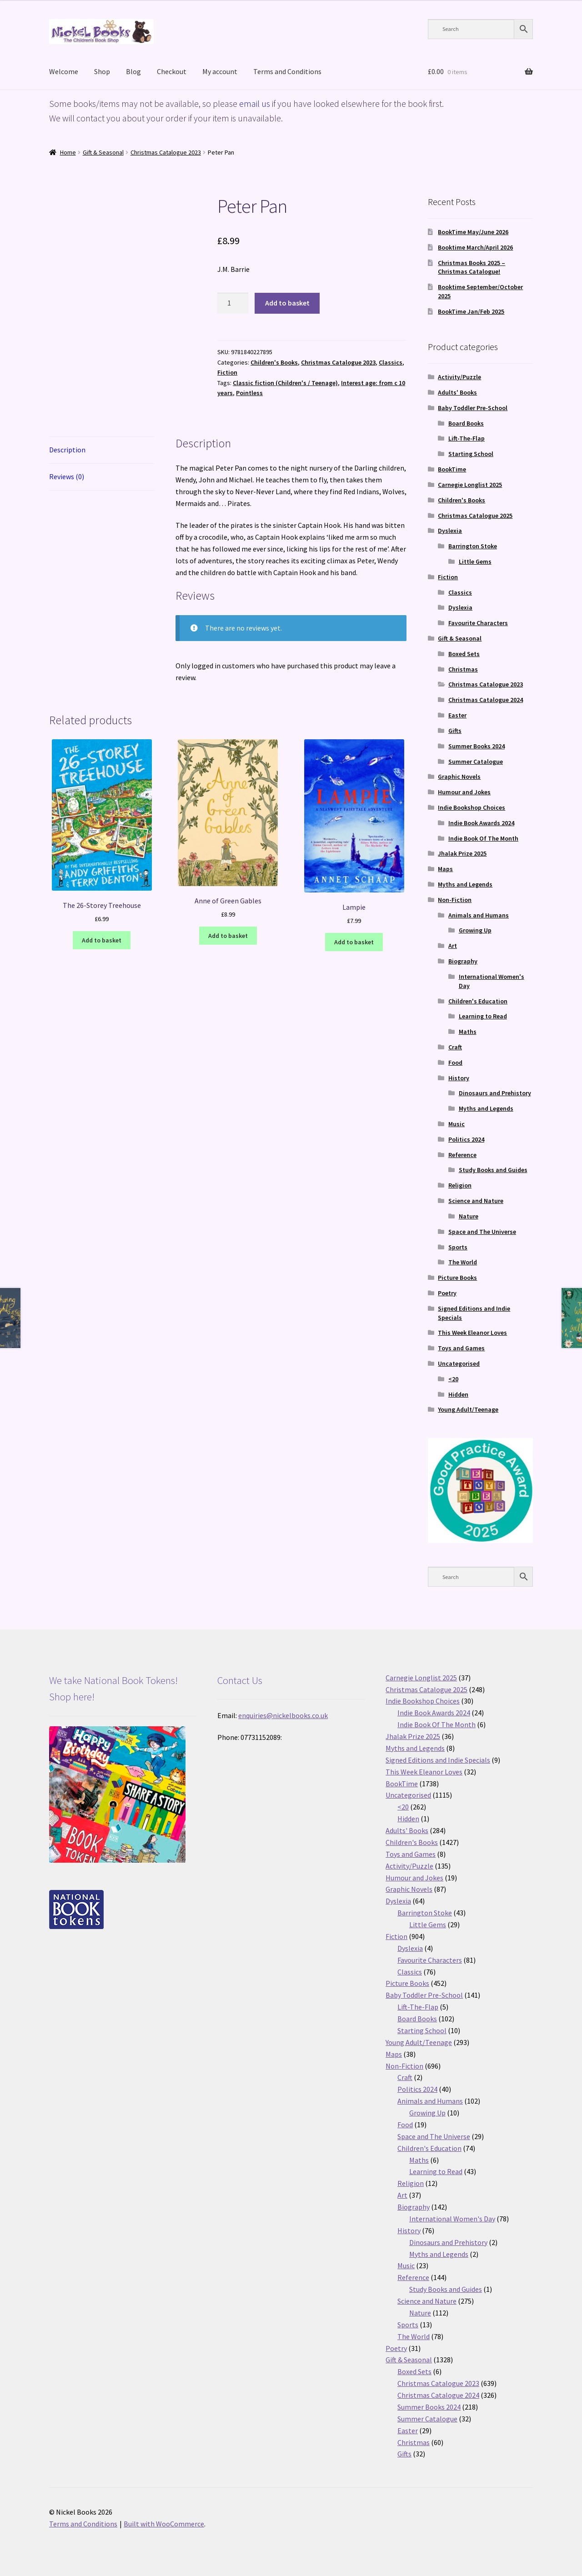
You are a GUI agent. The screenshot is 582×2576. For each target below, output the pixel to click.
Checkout (171, 71)
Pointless (249, 393)
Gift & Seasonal (103, 152)
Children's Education (477, 1001)
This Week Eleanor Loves (472, 1332)
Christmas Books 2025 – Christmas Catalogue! (471, 267)
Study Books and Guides (493, 1170)
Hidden (458, 1394)
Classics (390, 362)
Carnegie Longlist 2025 (470, 485)
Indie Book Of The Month (483, 838)
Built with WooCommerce (164, 2523)
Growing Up (475, 930)
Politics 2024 (466, 1139)
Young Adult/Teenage (468, 1409)
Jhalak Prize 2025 (462, 853)
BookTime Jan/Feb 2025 (471, 311)
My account (219, 71)
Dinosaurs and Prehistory (495, 1093)
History (458, 1078)
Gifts (455, 731)
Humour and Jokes (464, 792)
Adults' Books (457, 392)
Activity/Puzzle (459, 377)
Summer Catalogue (475, 761)
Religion (460, 1185)
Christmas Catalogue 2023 (165, 152)
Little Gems (475, 561)
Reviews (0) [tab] (66, 476)
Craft (455, 1047)
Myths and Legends (465, 884)
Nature (468, 1216)
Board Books (466, 423)
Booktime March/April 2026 (475, 247)
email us (254, 103)
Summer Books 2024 (476, 746)
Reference (462, 1155)
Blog (133, 71)
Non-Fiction (455, 900)
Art (452, 946)
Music (456, 1124)
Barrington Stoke (472, 546)
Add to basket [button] (101, 940)
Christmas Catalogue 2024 (485, 700)
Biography (462, 961)
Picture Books (457, 1277)
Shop (102, 71)
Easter (457, 715)
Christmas (463, 669)
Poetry (447, 1293)
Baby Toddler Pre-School (472, 408)
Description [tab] (67, 449)
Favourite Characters (478, 623)
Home (68, 152)
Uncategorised (459, 1363)
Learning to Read (483, 1016)
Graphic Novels (459, 776)
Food (455, 1062)
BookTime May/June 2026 (473, 232)
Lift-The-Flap (466, 438)
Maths (468, 1031)
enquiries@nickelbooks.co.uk (283, 1715)
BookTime (452, 469)
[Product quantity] (232, 303)
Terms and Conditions (287, 71)
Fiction (227, 372)
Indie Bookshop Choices (471, 807)
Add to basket (287, 302)
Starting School (470, 454)
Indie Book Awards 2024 (481, 823)
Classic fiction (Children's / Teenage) (285, 383)
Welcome (63, 71)
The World (462, 1262)
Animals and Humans (478, 915)
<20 (453, 1379)
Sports (457, 1247)
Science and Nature (475, 1201)
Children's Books (274, 362)
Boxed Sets (464, 654)
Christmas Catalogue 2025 (475, 515)
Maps (445, 869)
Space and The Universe (482, 1232)
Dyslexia (450, 530)
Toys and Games (461, 1348)
